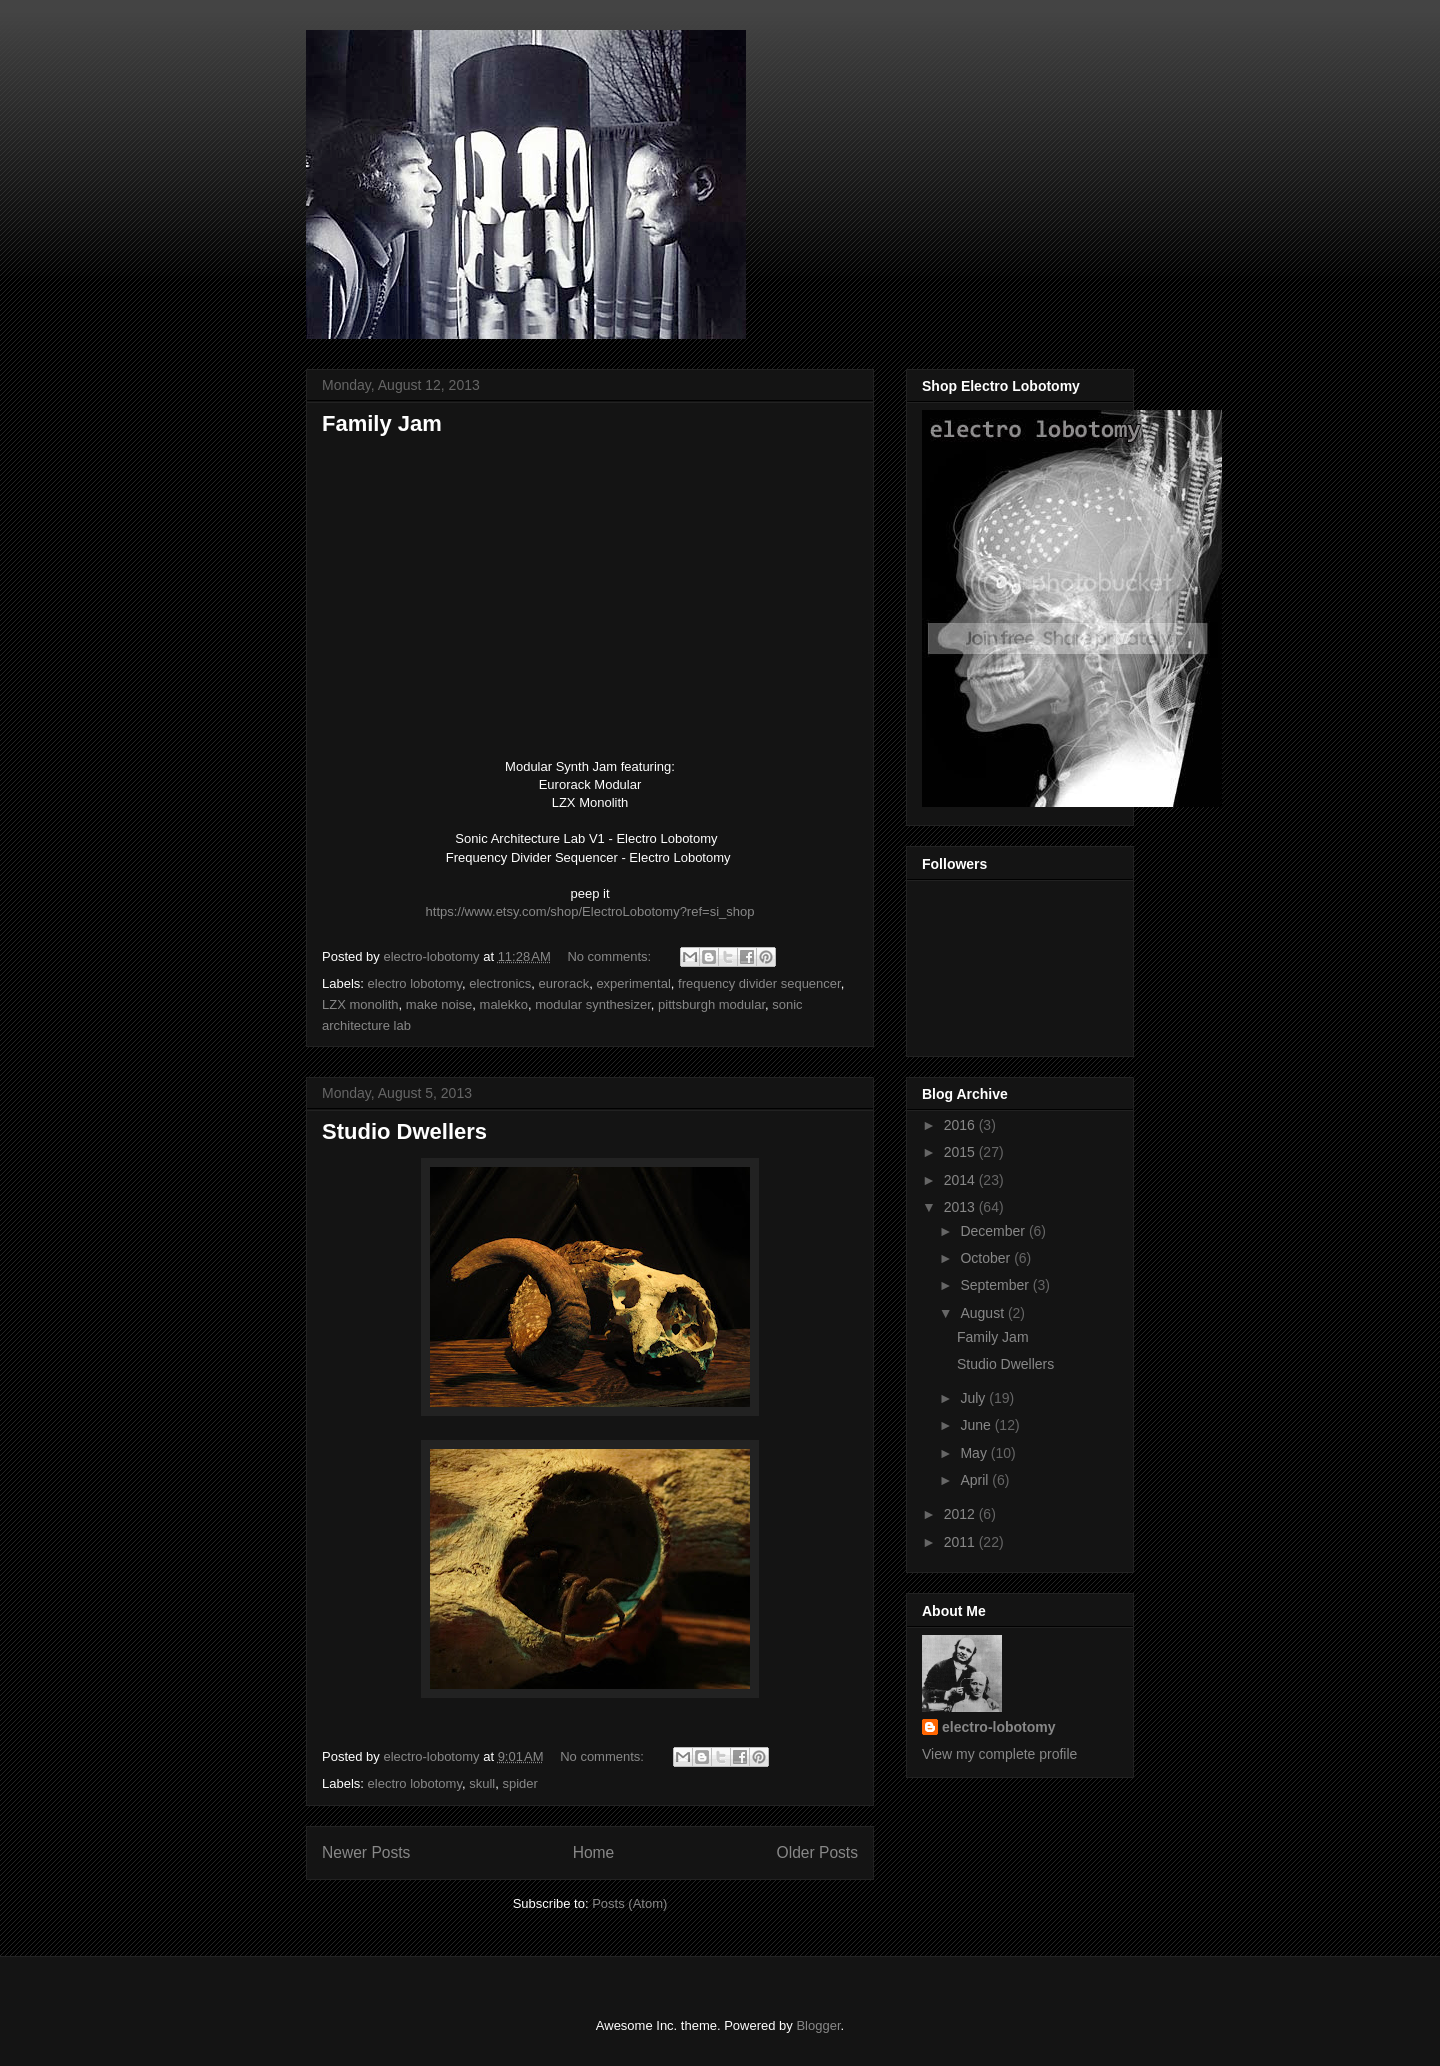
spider (519, 1783)
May (975, 1453)
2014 (961, 1180)
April (976, 1480)
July (974, 1398)
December (994, 1231)
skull (482, 1783)
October (987, 1258)
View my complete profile (999, 1754)
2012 (961, 1514)
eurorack (564, 983)
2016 (961, 1125)
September (996, 1285)
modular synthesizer (593, 1004)
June (977, 1425)
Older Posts (817, 1852)
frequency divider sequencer (759, 983)
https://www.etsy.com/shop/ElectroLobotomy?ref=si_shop (590, 911)
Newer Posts (366, 1852)
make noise (439, 1004)
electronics (500, 983)
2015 (961, 1152)
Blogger (818, 2025)
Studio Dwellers (404, 1131)
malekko (504, 1004)
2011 (961, 1542)
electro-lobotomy (999, 1727)
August (983, 1313)
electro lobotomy (415, 983)
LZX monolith (360, 1004)
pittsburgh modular (711, 1004)
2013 (961, 1207)
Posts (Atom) (629, 1903)
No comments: (610, 956)
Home (594, 1852)
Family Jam (382, 423)
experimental (633, 983)
